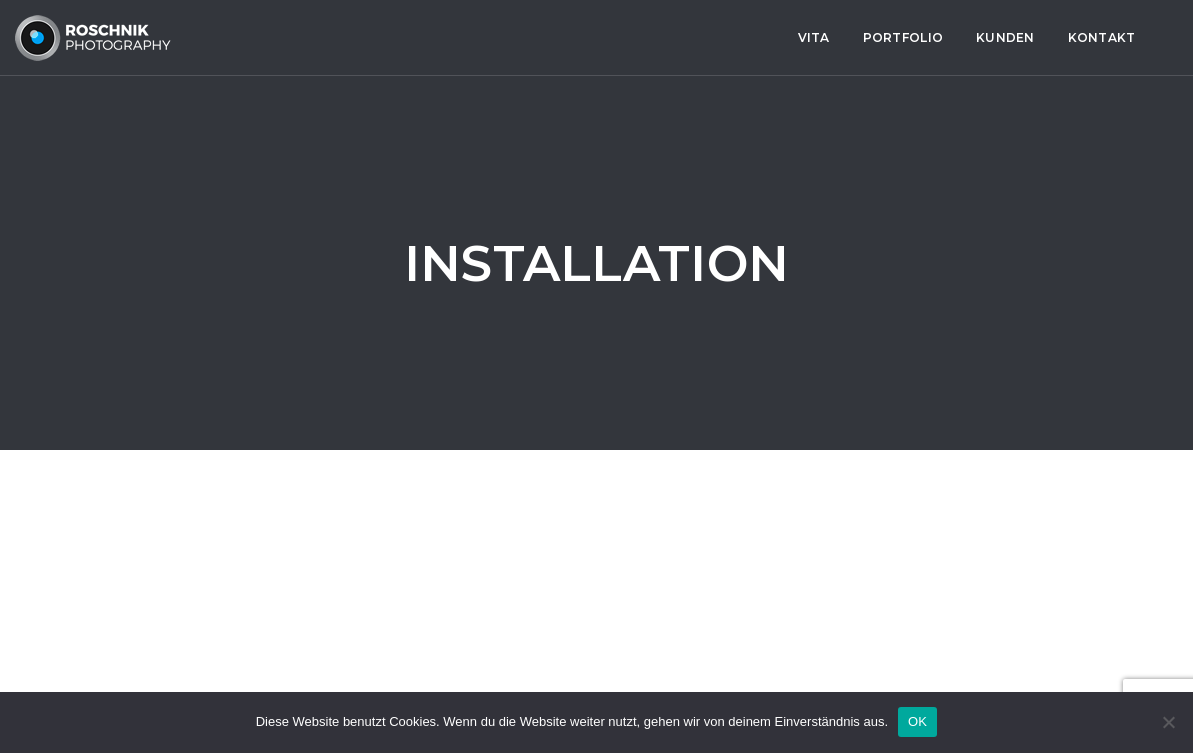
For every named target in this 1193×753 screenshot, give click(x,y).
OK (917, 721)
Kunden (594, 37)
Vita (403, 37)
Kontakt (691, 37)
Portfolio (492, 37)
